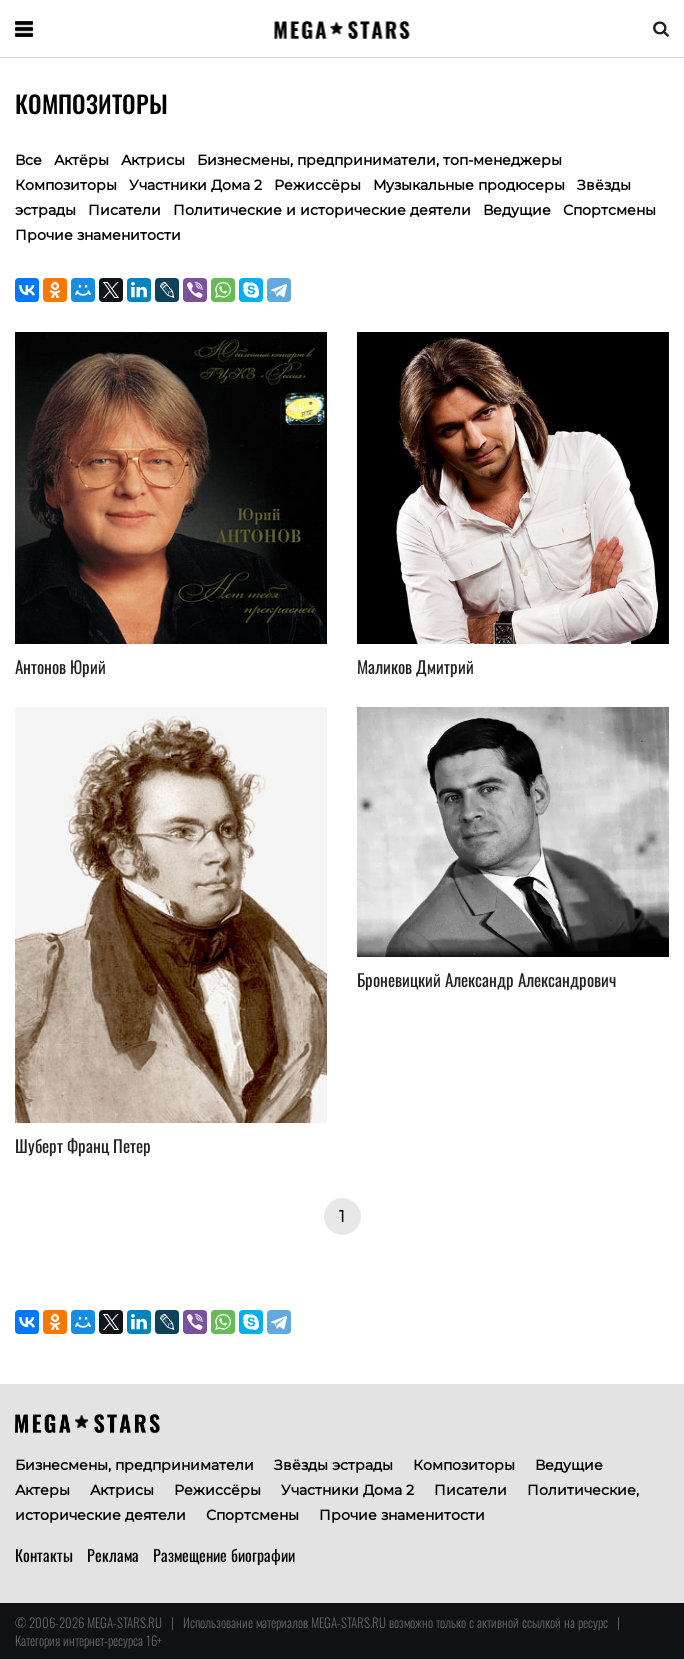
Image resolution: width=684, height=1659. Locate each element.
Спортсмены (609, 210)
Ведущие (517, 210)
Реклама (113, 1555)
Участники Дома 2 (195, 185)
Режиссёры (317, 185)
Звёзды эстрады (333, 1465)
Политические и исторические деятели (322, 210)
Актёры (81, 160)
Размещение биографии (224, 1555)
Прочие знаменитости (98, 235)
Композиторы (464, 1465)
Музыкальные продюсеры (469, 185)
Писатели (124, 210)
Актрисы (153, 160)
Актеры (42, 1490)
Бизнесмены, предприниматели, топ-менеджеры (379, 160)
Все (28, 160)
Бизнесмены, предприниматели (134, 1465)
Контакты (44, 1555)
